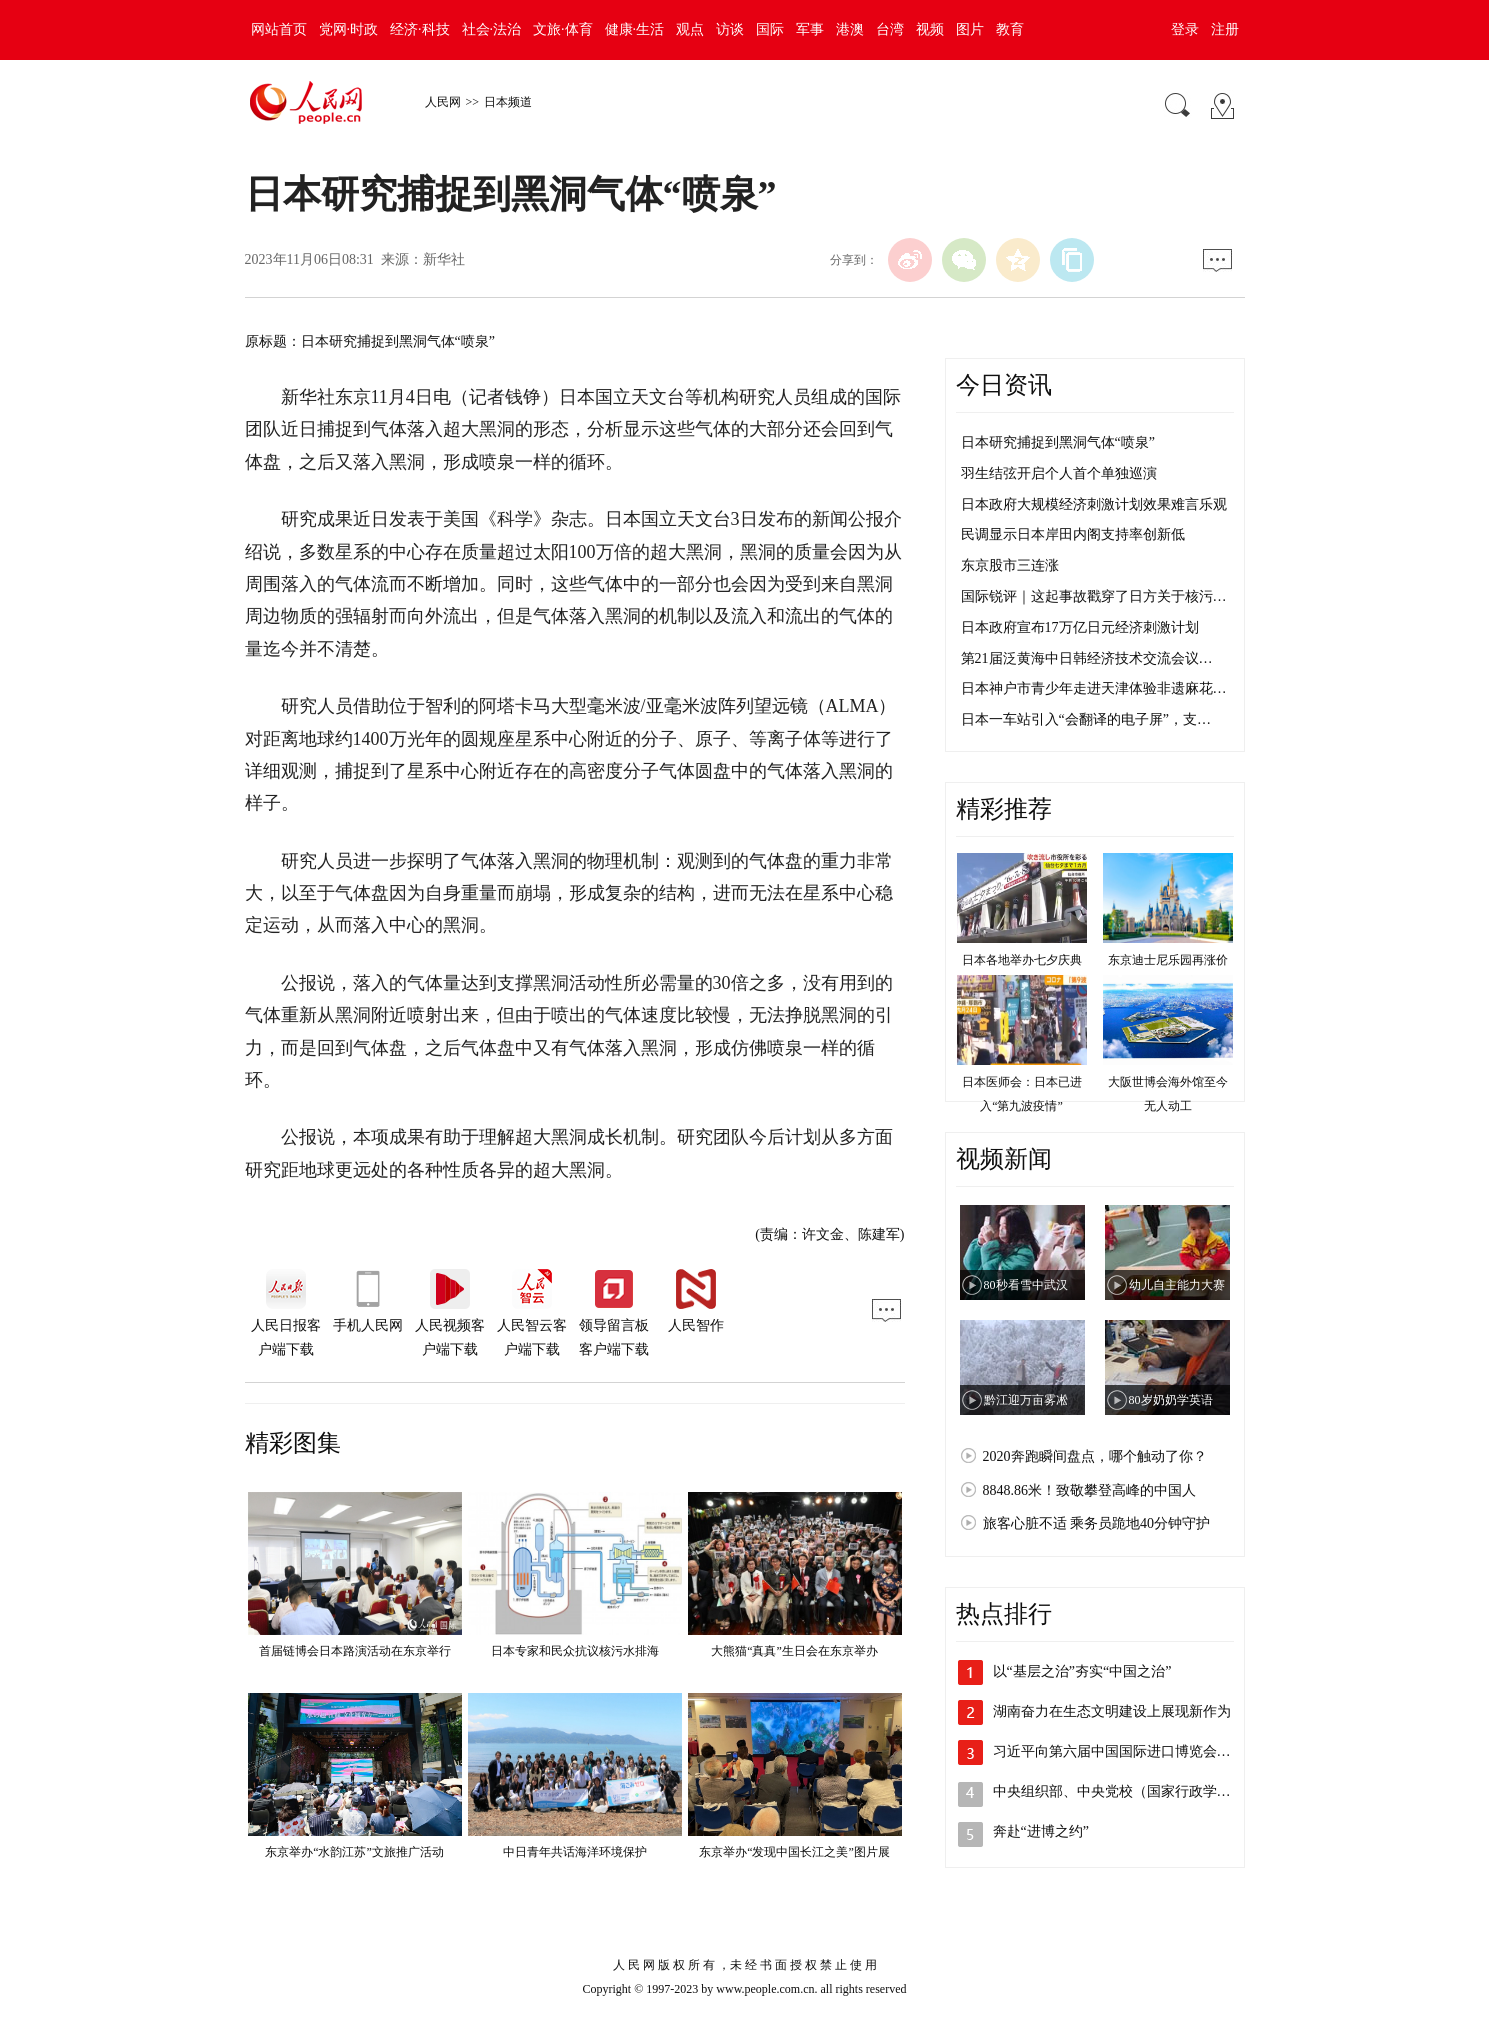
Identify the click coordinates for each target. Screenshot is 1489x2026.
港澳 (850, 29)
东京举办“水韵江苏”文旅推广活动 (354, 1852)
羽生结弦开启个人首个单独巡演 (1059, 473)
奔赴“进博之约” (1041, 1831)
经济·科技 (420, 29)
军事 (810, 29)
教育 (1010, 29)
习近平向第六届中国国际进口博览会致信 (1119, 1751)
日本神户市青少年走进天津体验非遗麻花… (1094, 688)
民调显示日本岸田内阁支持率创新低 (1073, 534)
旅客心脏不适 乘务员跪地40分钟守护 (1097, 1523)
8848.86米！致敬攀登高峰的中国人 (1090, 1490)
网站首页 (279, 29)
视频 (930, 29)
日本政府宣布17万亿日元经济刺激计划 (1080, 627)
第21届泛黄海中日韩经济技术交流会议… (1087, 658)
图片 (970, 29)
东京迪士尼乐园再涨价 (1168, 960)
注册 (1225, 29)
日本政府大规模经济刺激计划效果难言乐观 (1094, 504)
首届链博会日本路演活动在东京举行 (355, 1651)
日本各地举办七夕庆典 (1022, 960)
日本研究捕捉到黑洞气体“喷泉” (1058, 442)
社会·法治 (492, 29)
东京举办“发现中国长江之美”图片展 (794, 1852)
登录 (1185, 29)
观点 (690, 29)
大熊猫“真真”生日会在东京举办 (794, 1651)
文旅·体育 (563, 29)
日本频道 (508, 102)
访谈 (730, 29)
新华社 (444, 259)
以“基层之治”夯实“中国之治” (1082, 1671)
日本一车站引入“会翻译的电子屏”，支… (1086, 719)
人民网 (443, 102)
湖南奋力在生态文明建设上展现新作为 (1112, 1711)
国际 (770, 29)
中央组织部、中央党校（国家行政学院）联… (1133, 1791)
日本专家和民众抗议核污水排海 (575, 1651)
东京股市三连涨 (1010, 565)
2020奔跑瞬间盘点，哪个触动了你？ (1095, 1456)
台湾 (890, 29)
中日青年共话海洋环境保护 (575, 1852)
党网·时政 (349, 29)
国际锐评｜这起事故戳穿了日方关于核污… (1094, 596)
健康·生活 (635, 29)
